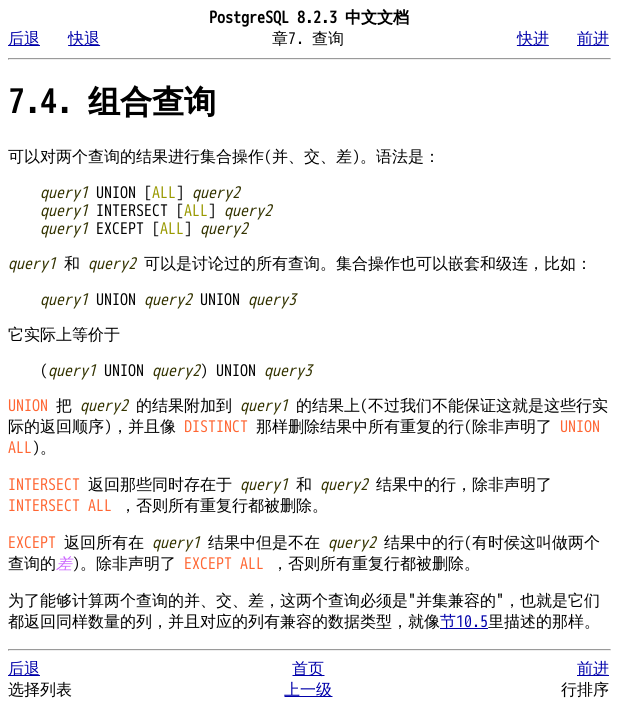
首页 (308, 669)
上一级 (308, 690)
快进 (533, 39)
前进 (593, 39)
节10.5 (464, 622)
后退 (24, 39)
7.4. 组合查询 (112, 102)
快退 (84, 39)
